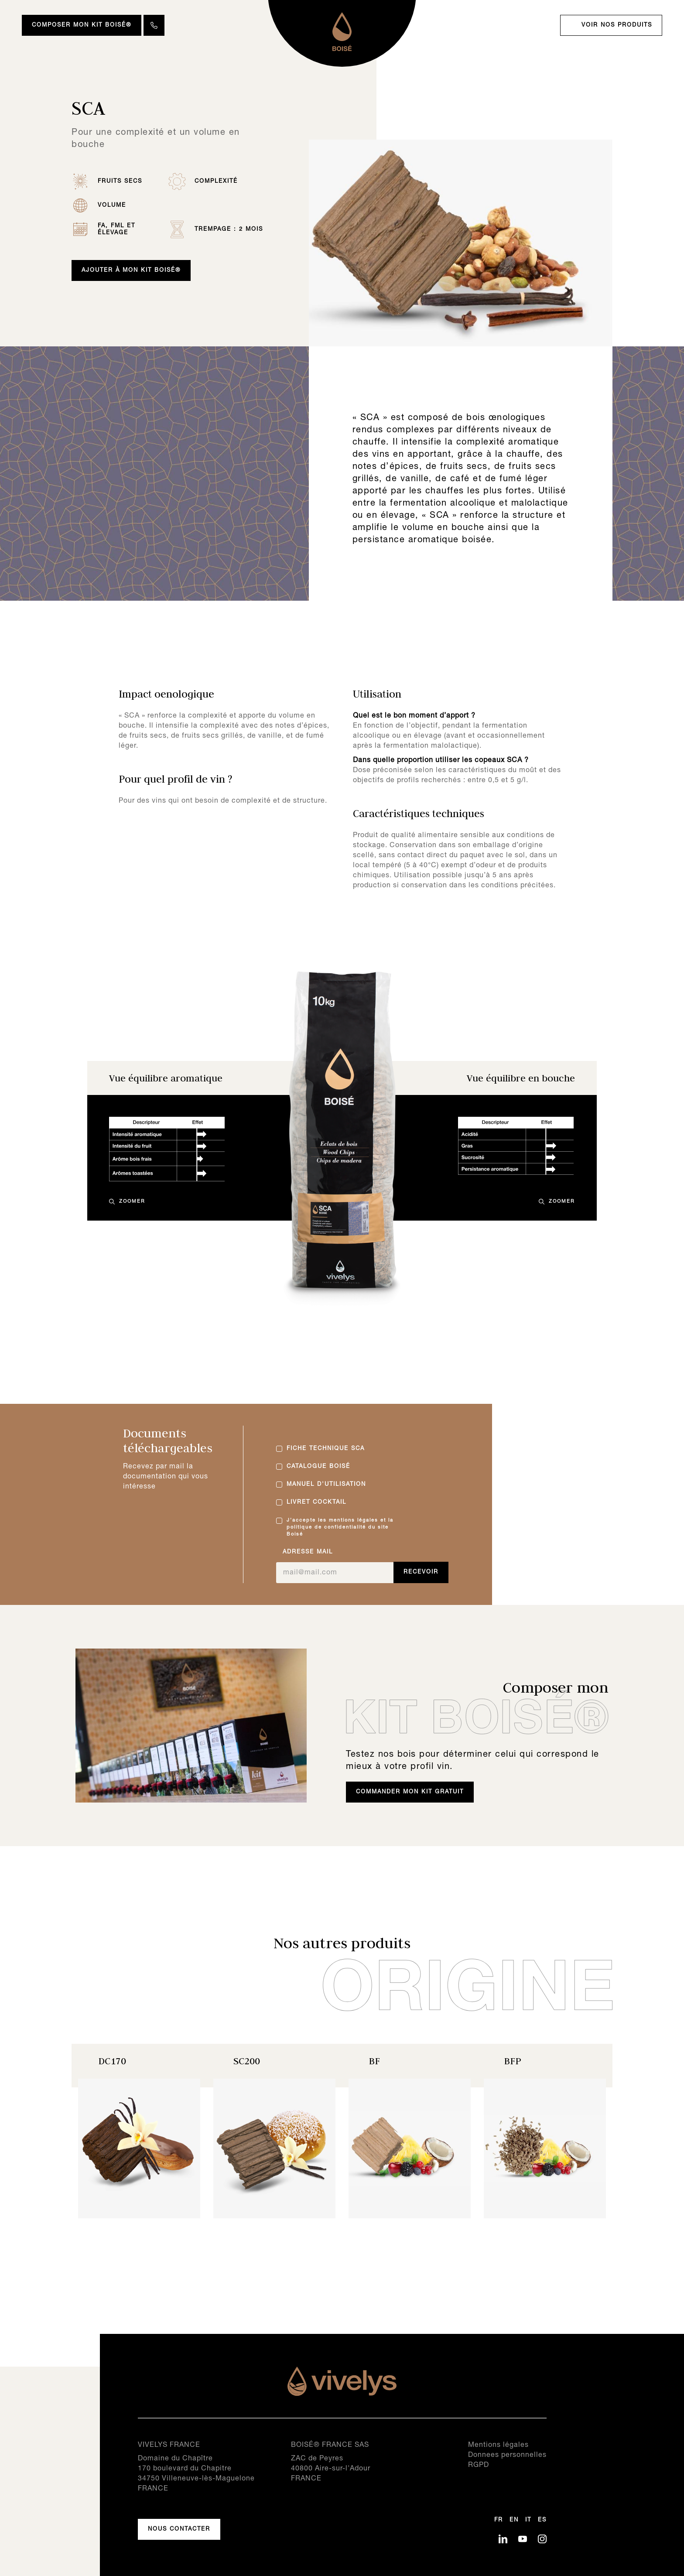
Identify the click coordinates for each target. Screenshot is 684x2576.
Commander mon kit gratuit (410, 1792)
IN (542, 2539)
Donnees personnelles (507, 2455)
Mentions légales (498, 2445)
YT (522, 2539)
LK (503, 2539)
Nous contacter (179, 2529)
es (542, 2520)
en (514, 2520)
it (528, 2520)
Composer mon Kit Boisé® (81, 25)
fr (498, 2520)
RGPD (478, 2465)
